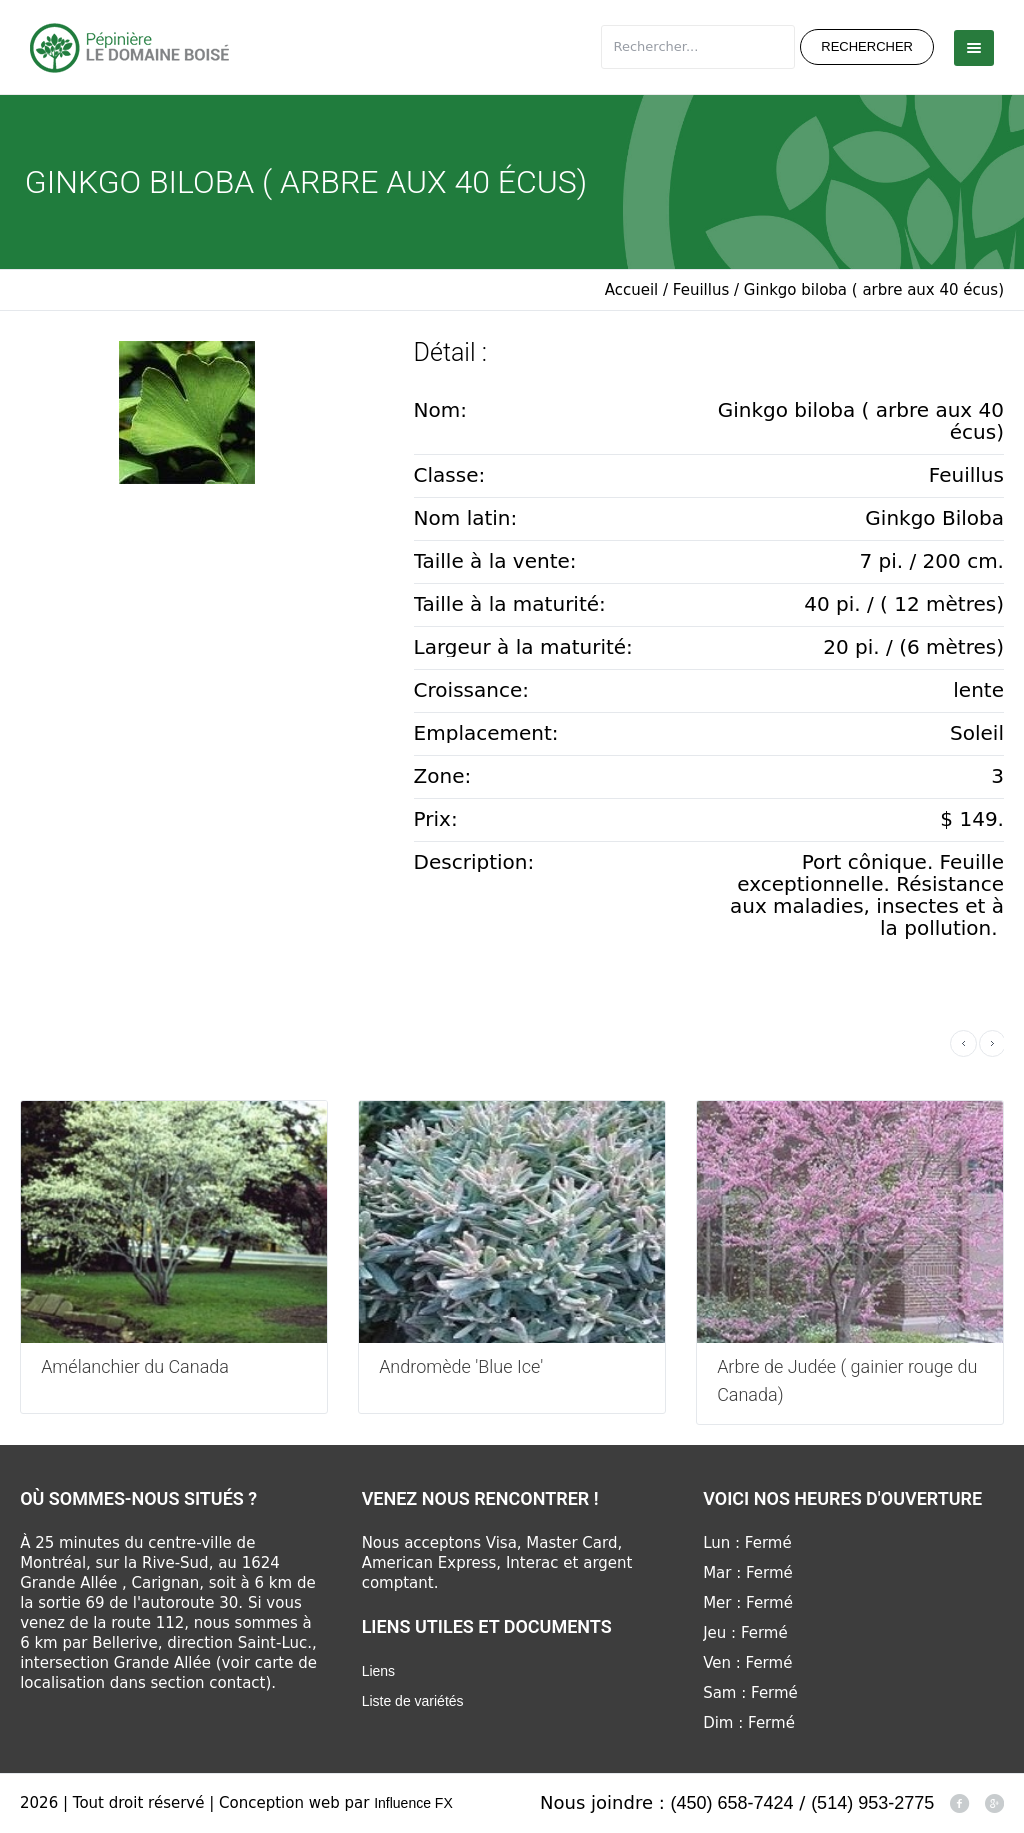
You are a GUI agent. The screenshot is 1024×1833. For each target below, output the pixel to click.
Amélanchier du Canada (135, 1366)
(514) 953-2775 (872, 1803)
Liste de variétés (413, 1701)
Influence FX (413, 1803)
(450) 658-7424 (732, 1803)
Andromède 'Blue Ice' (461, 1366)
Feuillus (701, 290)
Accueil (632, 290)
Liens (378, 1671)
